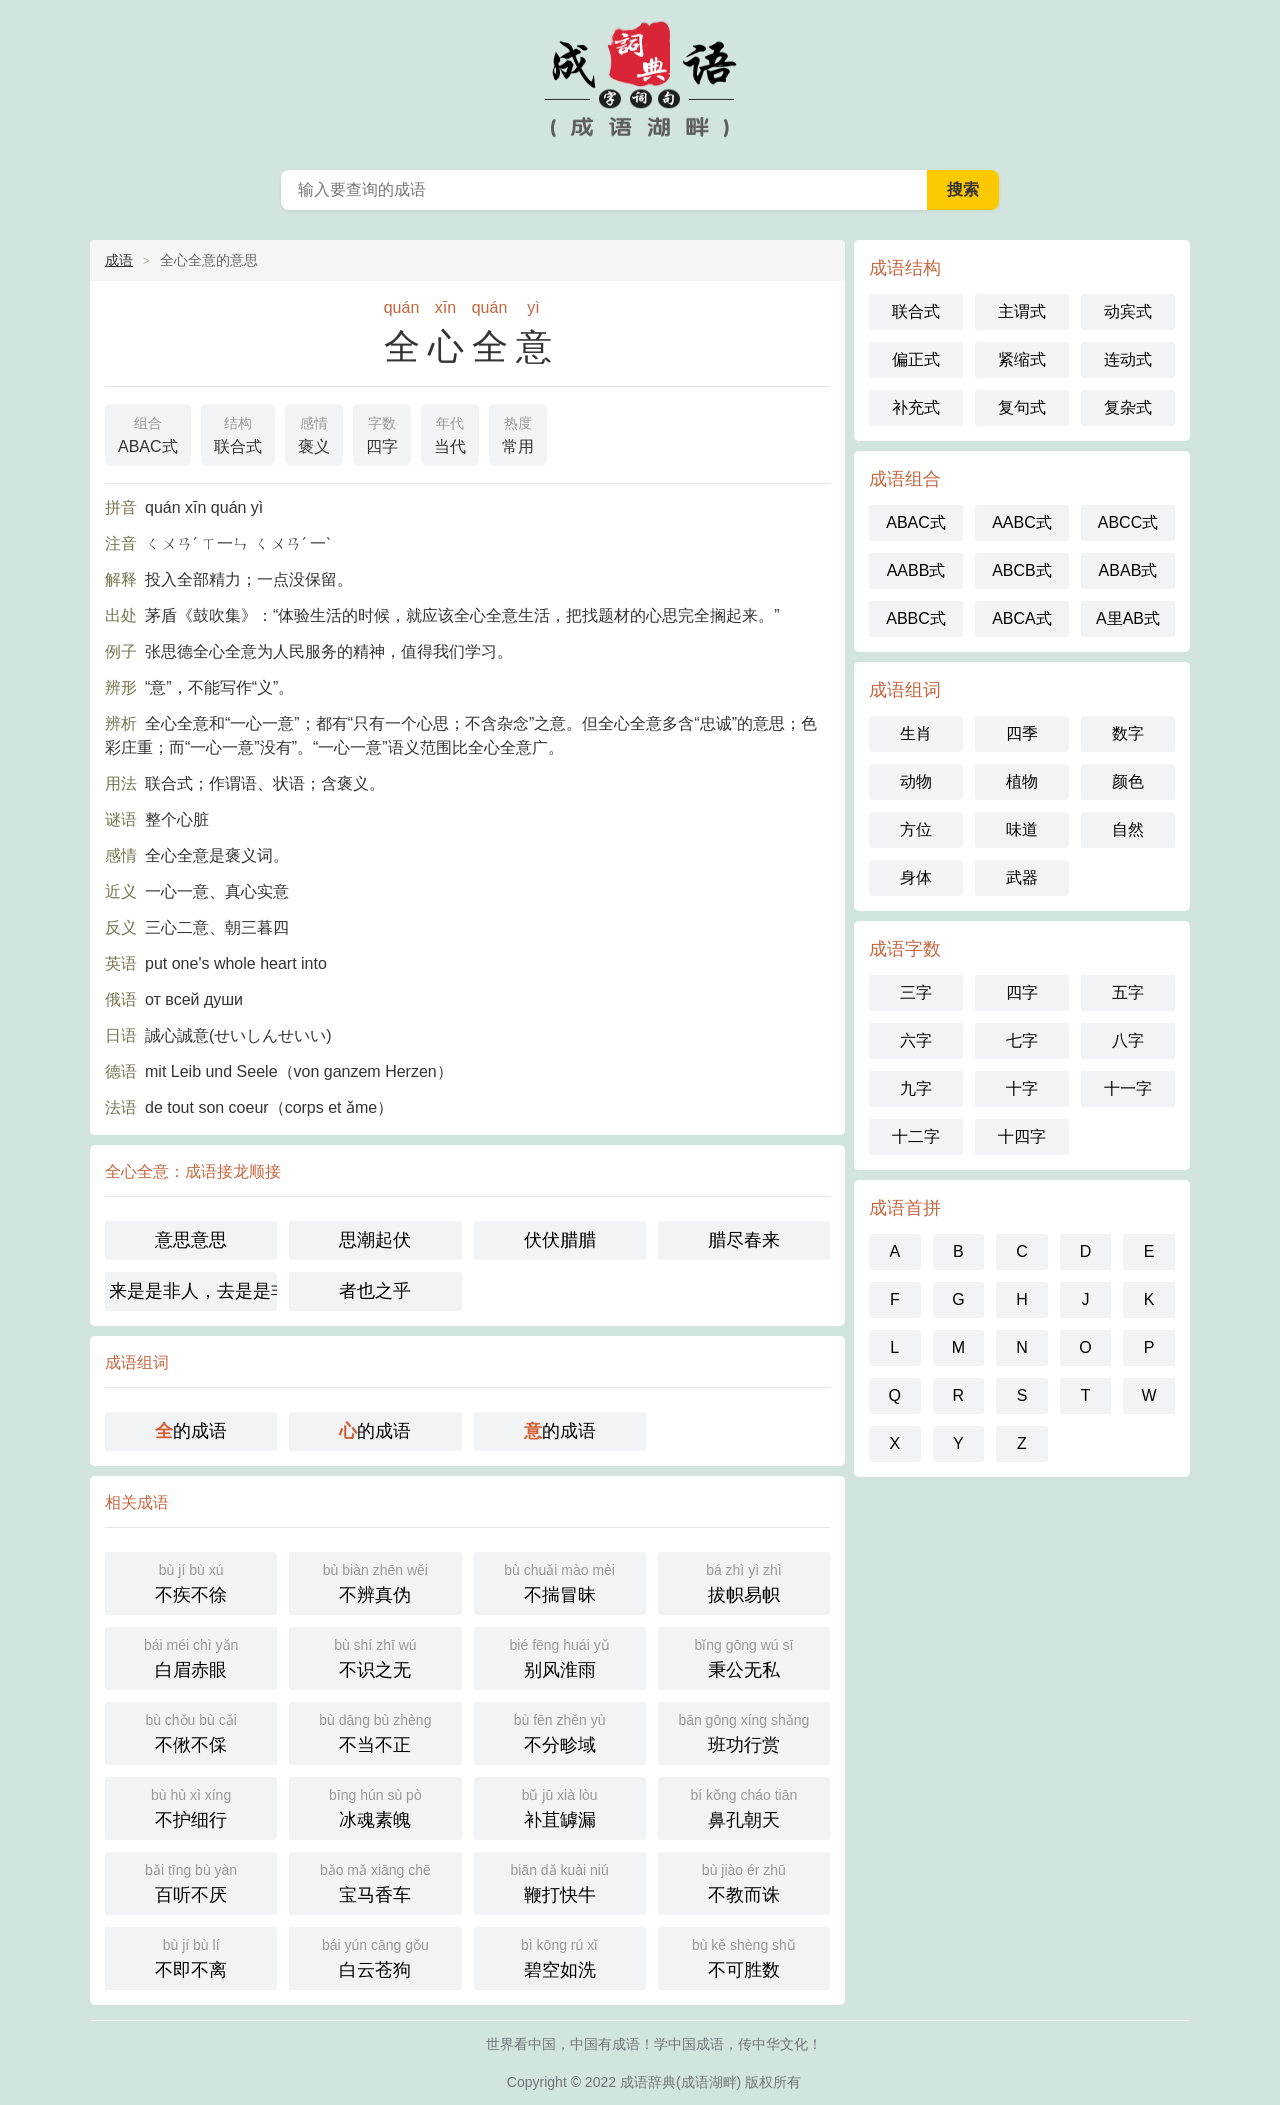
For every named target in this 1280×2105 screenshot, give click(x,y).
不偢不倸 (191, 1731)
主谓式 (1022, 311)
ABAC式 (148, 433)
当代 (450, 433)
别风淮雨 (560, 1656)
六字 (916, 1040)
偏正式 (916, 359)
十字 (1022, 1088)
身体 (916, 877)
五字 (1128, 992)
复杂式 (1128, 407)
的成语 (191, 1431)
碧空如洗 (560, 1956)
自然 (1128, 829)
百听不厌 (191, 1881)
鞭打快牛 (560, 1881)
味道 (1022, 829)
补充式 (916, 407)
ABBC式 (916, 618)
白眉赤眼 (191, 1656)
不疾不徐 (191, 1581)
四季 (1022, 733)
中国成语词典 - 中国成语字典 (640, 80)
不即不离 (191, 1956)
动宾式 (1128, 311)
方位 (916, 829)
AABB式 (916, 570)
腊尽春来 (744, 1240)
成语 (119, 260)
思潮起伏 (375, 1240)
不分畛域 (560, 1731)
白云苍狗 (375, 1956)
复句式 (1022, 407)
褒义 (314, 433)
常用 (518, 433)
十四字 (1022, 1136)
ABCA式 (1022, 618)
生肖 (916, 733)
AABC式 (1022, 522)
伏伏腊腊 (560, 1240)
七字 (1022, 1040)
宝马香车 (375, 1881)
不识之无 (375, 1656)
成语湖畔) (711, 2082)
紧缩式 (1022, 359)
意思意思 (191, 1240)
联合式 (238, 433)
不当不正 (375, 1731)
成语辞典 (648, 2082)
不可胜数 (744, 1956)
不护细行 (191, 1806)
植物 (1022, 781)
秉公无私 (744, 1656)
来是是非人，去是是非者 (193, 1291)
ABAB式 (1128, 570)
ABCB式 (1022, 570)
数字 (1128, 733)
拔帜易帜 (744, 1581)
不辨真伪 (375, 1581)
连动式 (1128, 359)
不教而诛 (744, 1881)
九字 (916, 1088)
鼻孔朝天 (744, 1806)
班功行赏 (744, 1731)
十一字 (1128, 1088)
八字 (1128, 1040)
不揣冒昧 (560, 1581)
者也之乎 (375, 1291)
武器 (1022, 877)
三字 (916, 992)
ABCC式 (1128, 522)
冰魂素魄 (375, 1806)
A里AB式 (1128, 618)
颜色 (1128, 781)
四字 (382, 433)
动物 (916, 781)
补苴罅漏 (560, 1806)
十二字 (916, 1136)
